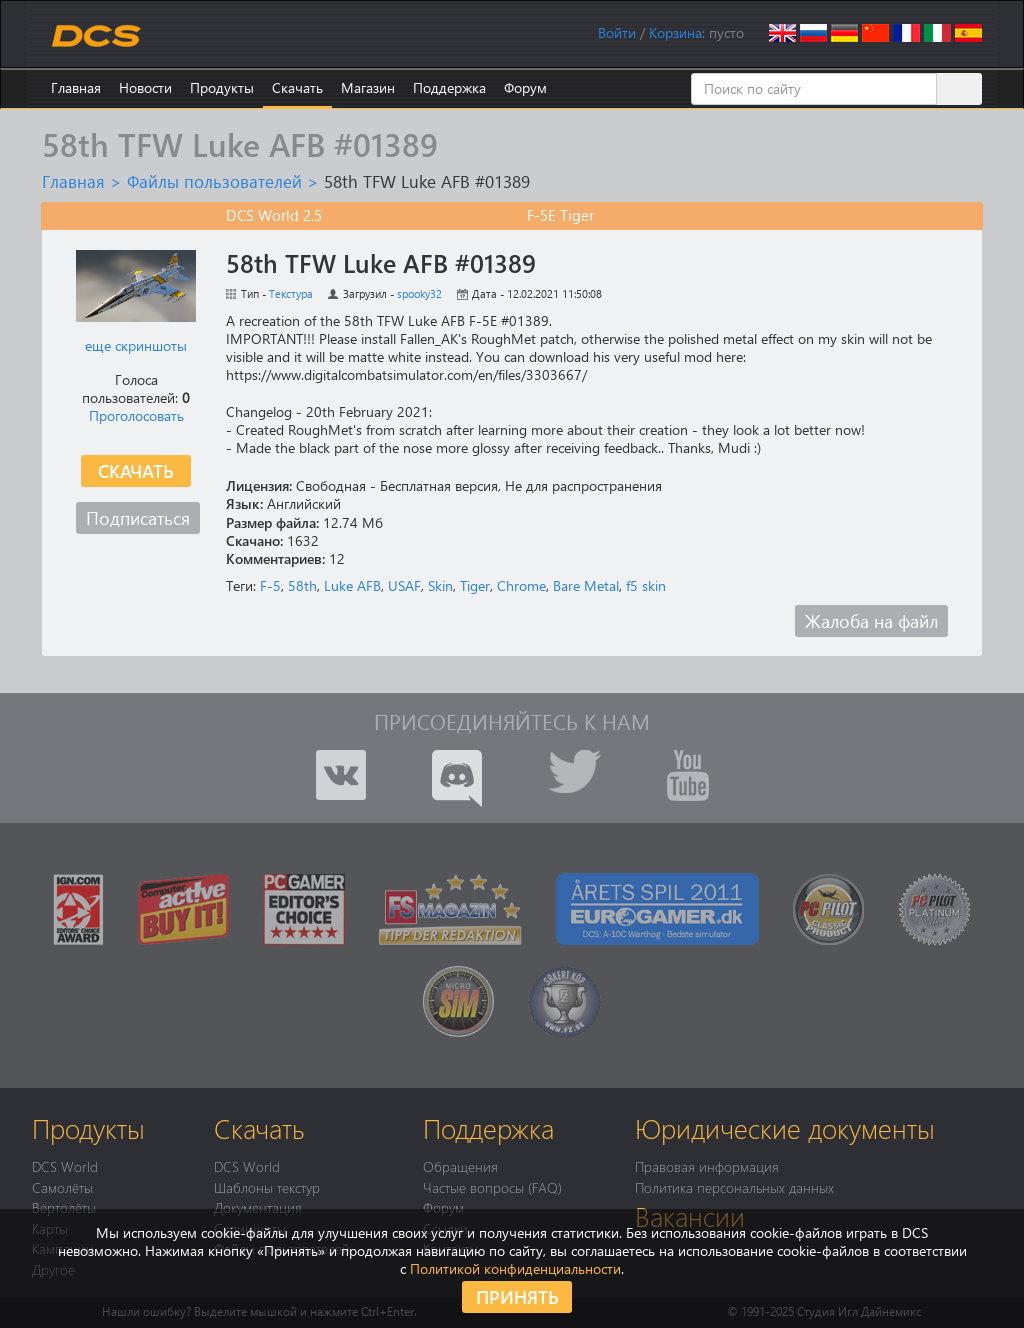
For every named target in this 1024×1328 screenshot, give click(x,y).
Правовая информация (707, 1166)
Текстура (291, 293)
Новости (145, 87)
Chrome (521, 585)
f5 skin (646, 585)
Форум (525, 87)
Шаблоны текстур (267, 1187)
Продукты (222, 87)
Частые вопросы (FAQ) (492, 1187)
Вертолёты (64, 1207)
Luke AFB (352, 585)
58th (302, 585)
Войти (617, 32)
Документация (258, 1207)
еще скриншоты (136, 345)
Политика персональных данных (734, 1187)
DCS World (65, 1166)
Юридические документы (785, 1128)
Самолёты (62, 1187)
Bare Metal (586, 585)
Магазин (368, 87)
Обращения (460, 1166)
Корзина (675, 32)
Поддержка (449, 87)
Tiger (475, 585)
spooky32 (419, 293)
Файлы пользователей (214, 181)
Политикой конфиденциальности (515, 1268)
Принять (517, 1296)
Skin (440, 585)
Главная (76, 87)
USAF (404, 585)
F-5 (270, 585)
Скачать (297, 87)
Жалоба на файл (871, 620)
